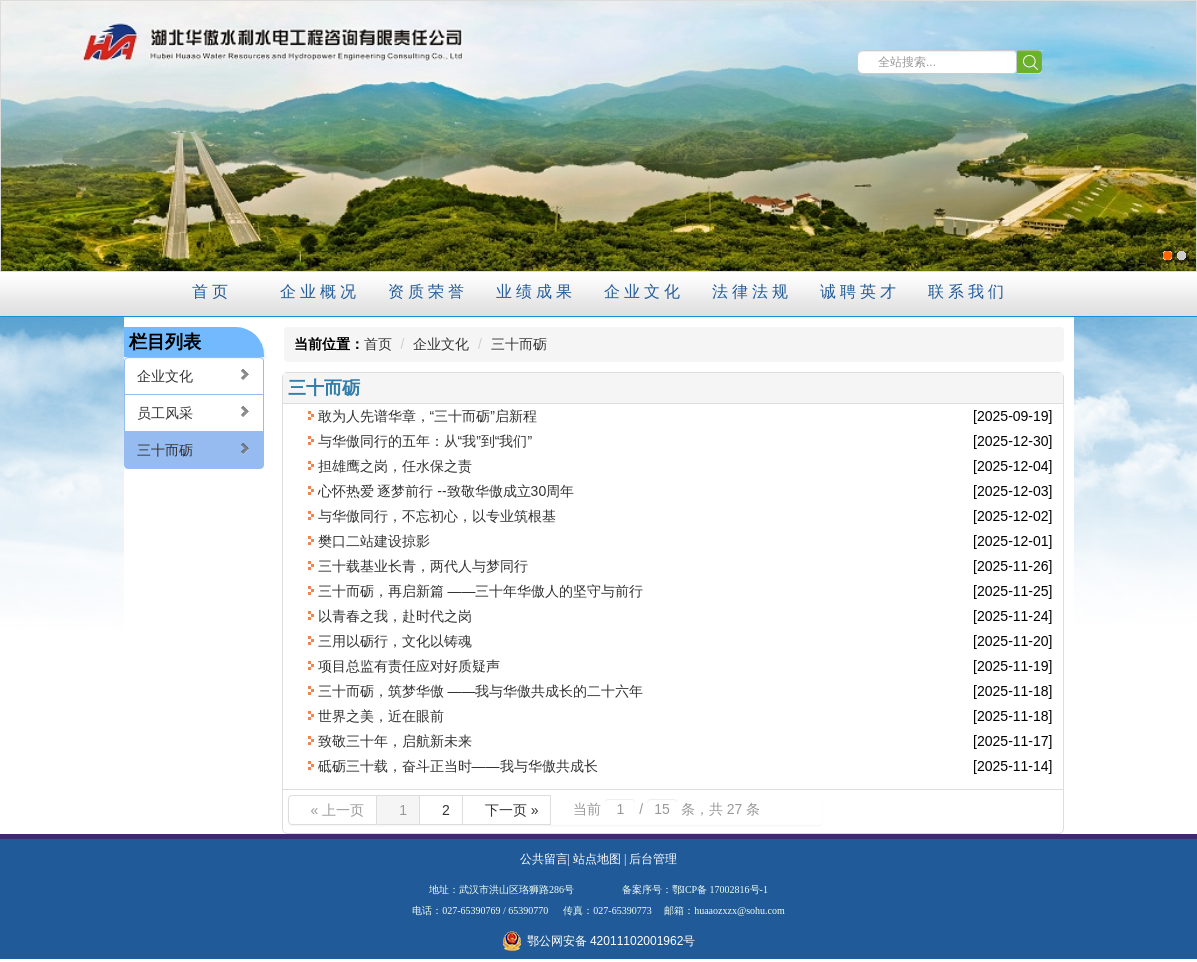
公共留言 (544, 859)
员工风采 (194, 412)
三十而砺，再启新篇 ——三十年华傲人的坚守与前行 (481, 591)
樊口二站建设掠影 (374, 541)
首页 (378, 344)
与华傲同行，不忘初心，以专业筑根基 (437, 516)
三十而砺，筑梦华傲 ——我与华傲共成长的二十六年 (481, 691)
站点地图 (597, 859)
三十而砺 (194, 449)
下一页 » (512, 810)
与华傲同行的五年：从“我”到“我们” (425, 441)
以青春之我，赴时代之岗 (395, 616)
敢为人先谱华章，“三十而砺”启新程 (427, 416)
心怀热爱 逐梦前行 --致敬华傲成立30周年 (446, 491)
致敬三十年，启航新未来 (395, 741)
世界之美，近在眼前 (381, 716)
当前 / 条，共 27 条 (666, 809)
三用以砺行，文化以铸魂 (395, 641)
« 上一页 (338, 810)
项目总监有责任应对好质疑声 (409, 666)
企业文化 (194, 375)
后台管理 (653, 859)
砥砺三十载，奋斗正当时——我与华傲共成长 (458, 766)
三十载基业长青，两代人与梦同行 (423, 566)
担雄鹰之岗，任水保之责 (395, 466)
